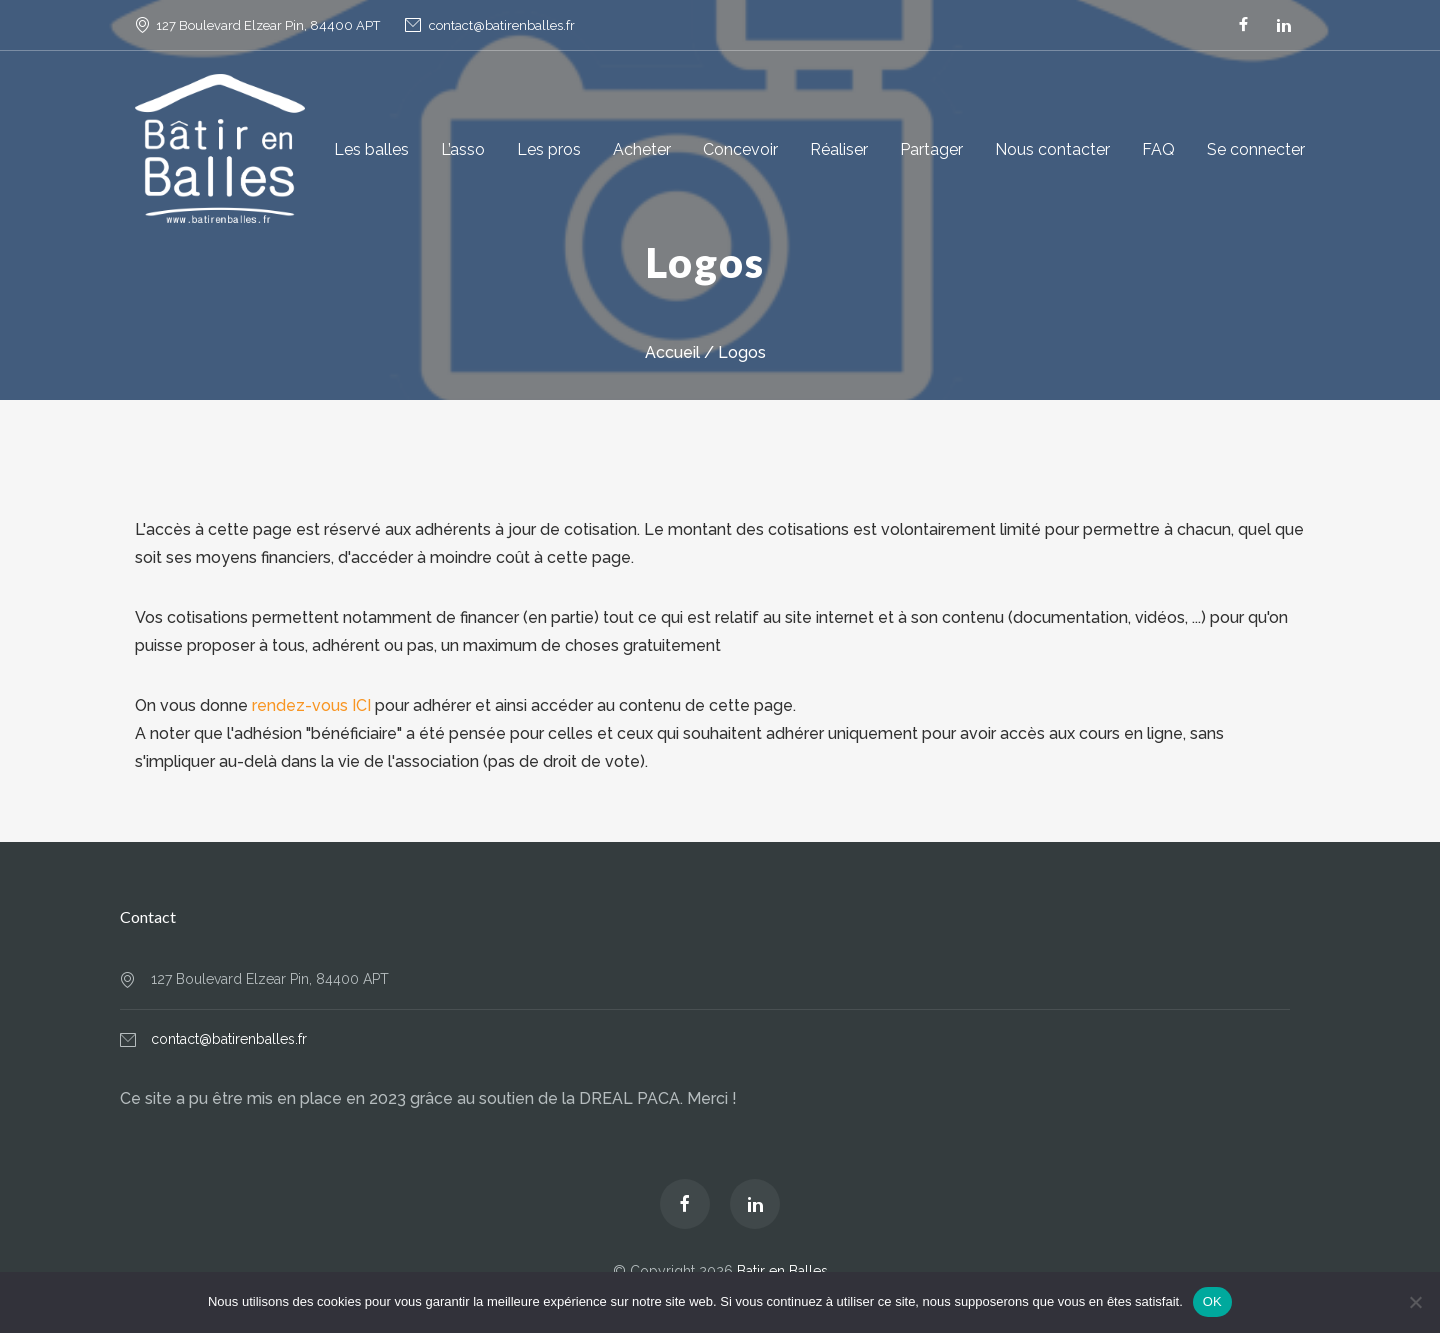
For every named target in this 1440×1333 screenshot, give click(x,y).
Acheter (642, 149)
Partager (931, 149)
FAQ (1158, 149)
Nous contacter (1052, 149)
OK (1212, 1301)
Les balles (371, 149)
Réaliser (839, 149)
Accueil (672, 352)
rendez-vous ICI (311, 705)
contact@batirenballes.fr (502, 25)
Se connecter (1256, 149)
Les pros (549, 149)
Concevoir (740, 149)
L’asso (463, 149)
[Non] (1415, 1302)
